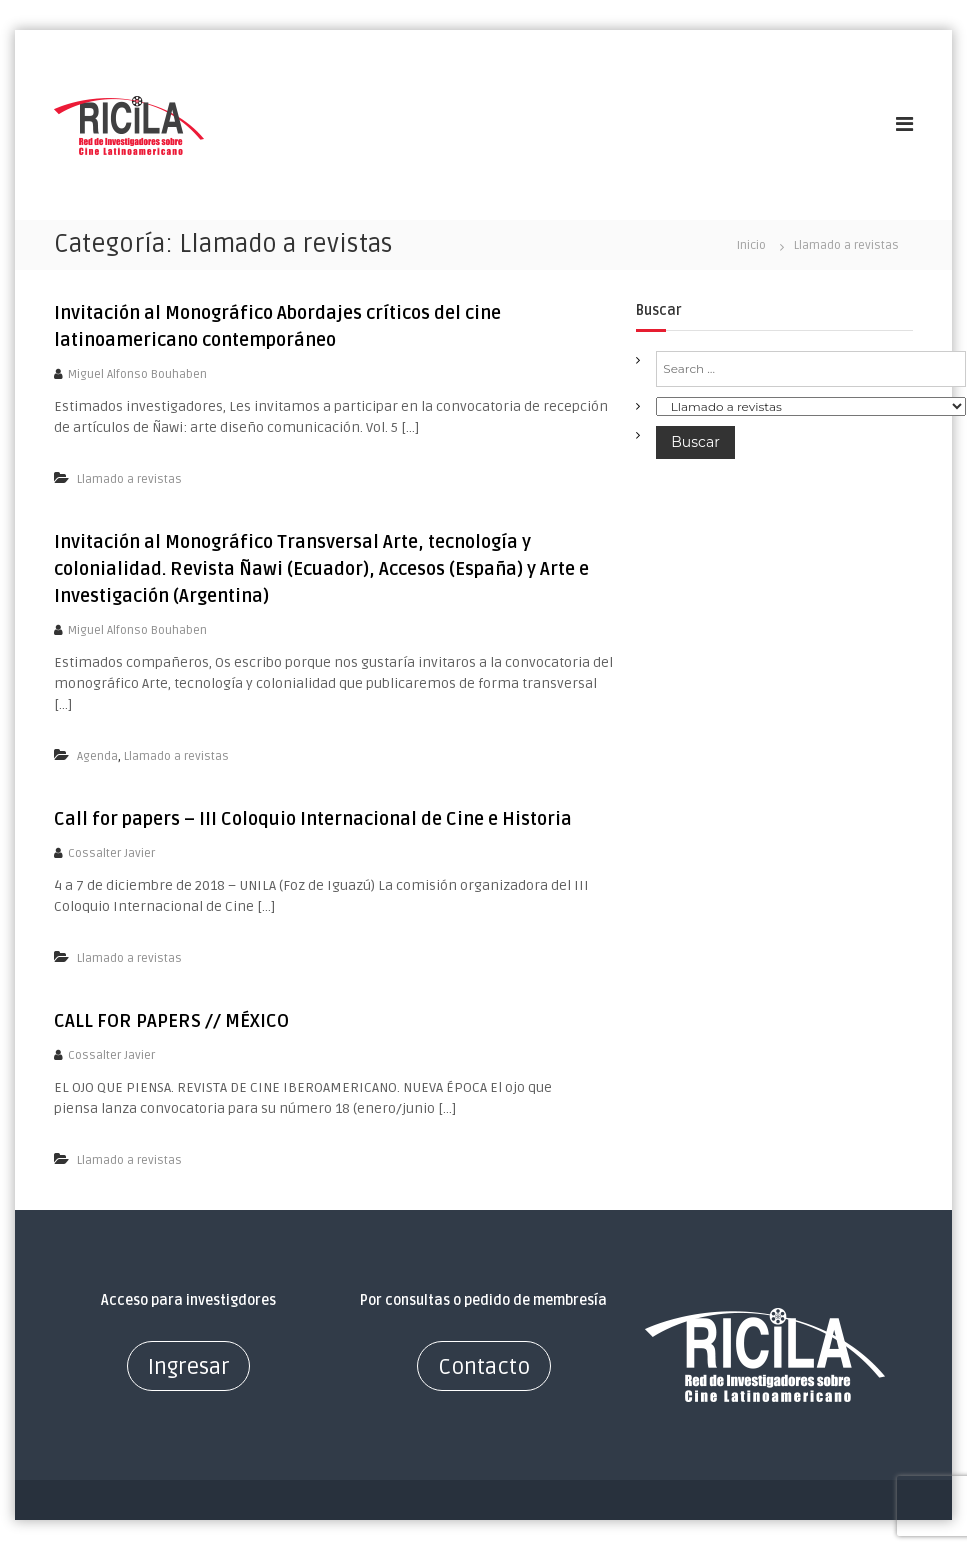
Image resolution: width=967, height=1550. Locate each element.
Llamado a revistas (129, 479)
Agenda (97, 756)
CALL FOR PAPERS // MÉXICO (171, 1021)
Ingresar (188, 1367)
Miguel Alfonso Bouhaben (137, 374)
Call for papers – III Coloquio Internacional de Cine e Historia (313, 819)
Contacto (484, 1367)
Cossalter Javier (111, 853)
